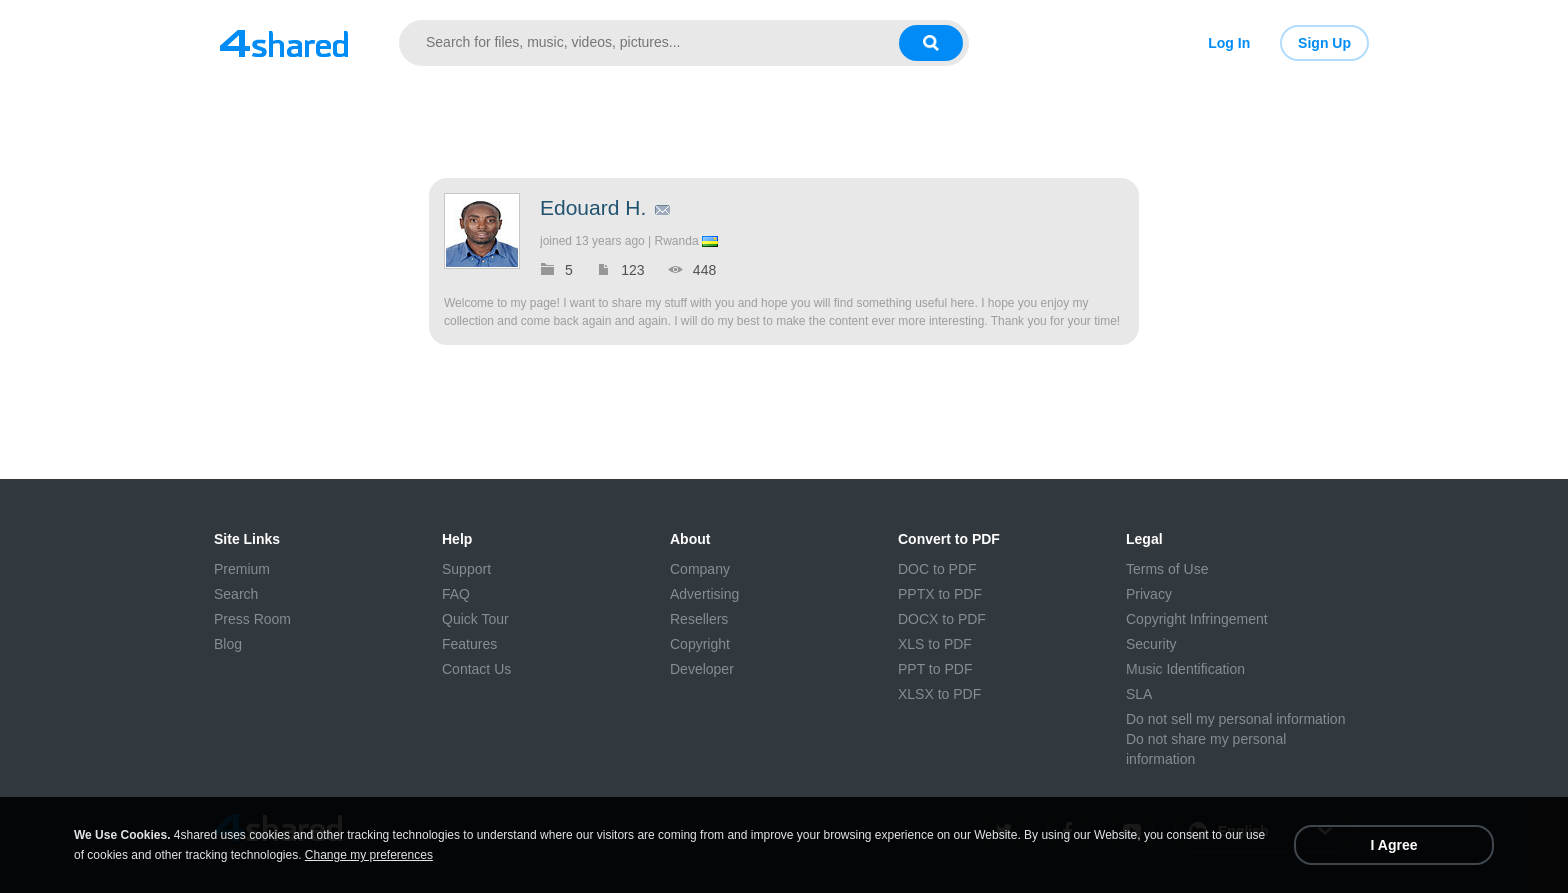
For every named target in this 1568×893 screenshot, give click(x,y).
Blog (228, 644)
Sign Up (1324, 43)
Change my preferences (369, 855)
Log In (1229, 43)
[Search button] (931, 43)
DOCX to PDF (942, 619)
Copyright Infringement (1197, 619)
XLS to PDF (935, 644)
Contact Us (476, 669)
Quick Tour (475, 619)
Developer (702, 669)
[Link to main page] (284, 43)
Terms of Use (1167, 569)
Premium (242, 569)
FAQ (456, 594)
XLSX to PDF (939, 694)
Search (236, 594)
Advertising (704, 594)
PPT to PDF (935, 669)
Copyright (700, 644)
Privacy (1149, 594)
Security (1151, 644)
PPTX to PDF (940, 594)
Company (700, 569)
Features (469, 644)
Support (466, 569)
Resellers (699, 619)
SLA (1139, 694)
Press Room (252, 619)
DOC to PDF (937, 569)
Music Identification (1185, 669)
